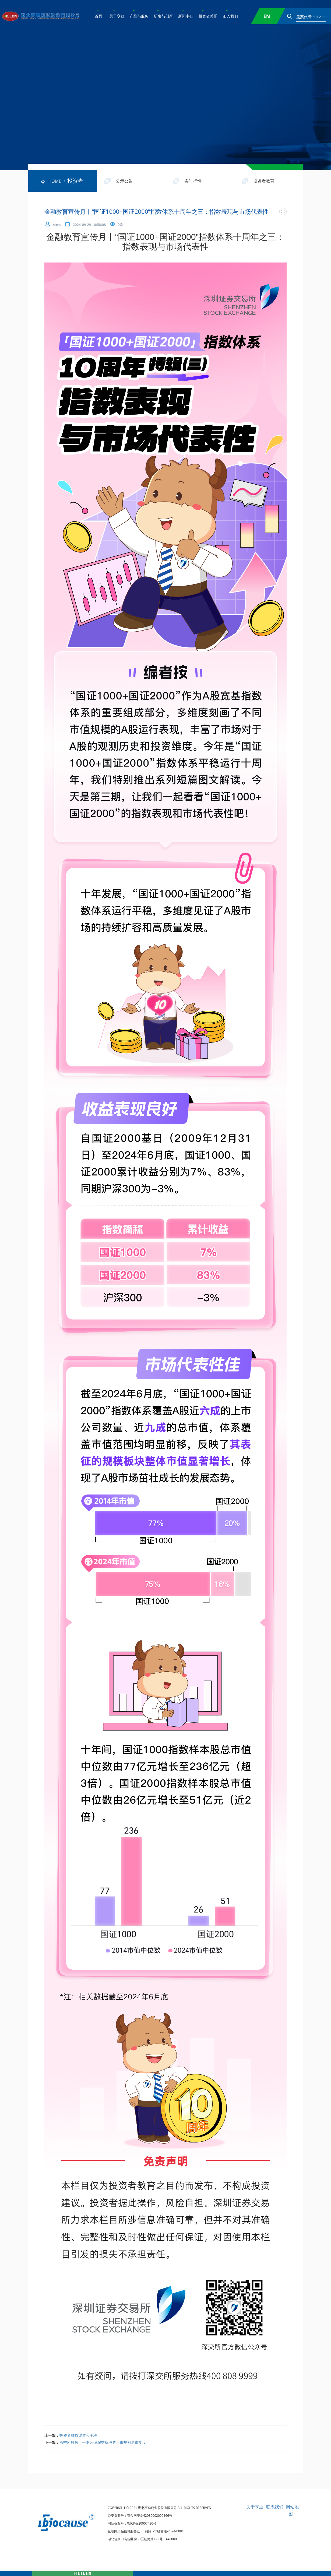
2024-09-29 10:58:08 (89, 224)
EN (266, 16)
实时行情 (193, 181)
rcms (57, 224)
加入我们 (230, 16)
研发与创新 (163, 16)
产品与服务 (139, 16)
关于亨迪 (116, 16)
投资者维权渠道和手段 (78, 2435)
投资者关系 (208, 16)
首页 (98, 16)
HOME (49, 181)
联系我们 (274, 2507)
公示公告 (124, 181)
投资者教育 (263, 181)
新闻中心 (185, 16)
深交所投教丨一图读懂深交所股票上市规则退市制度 (102, 2442)
